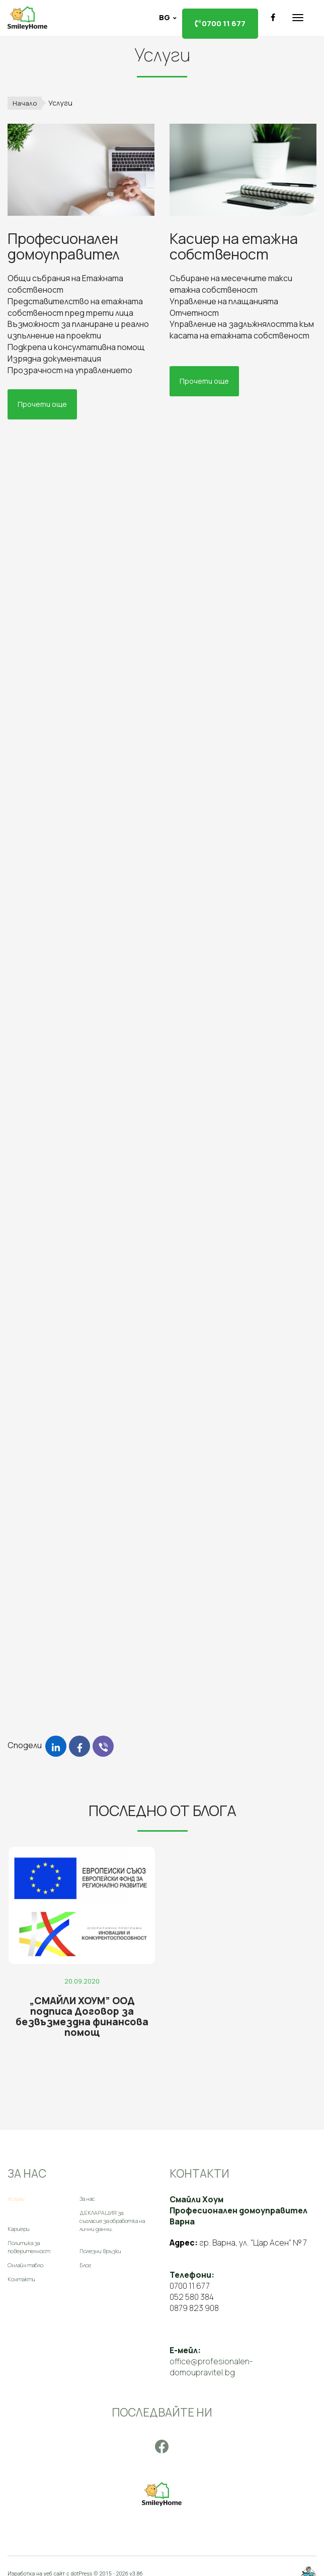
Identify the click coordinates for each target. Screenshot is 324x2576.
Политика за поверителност (29, 2242)
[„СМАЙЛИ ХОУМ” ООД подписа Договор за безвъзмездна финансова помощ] (91, 1940)
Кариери (19, 2223)
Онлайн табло (25, 2260)
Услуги (16, 2193)
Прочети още (42, 404)
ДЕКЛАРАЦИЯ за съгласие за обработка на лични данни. (112, 2215)
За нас (87, 2193)
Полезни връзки (100, 2246)
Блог (85, 2260)
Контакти (21, 2274)
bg (165, 17)
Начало (25, 103)
